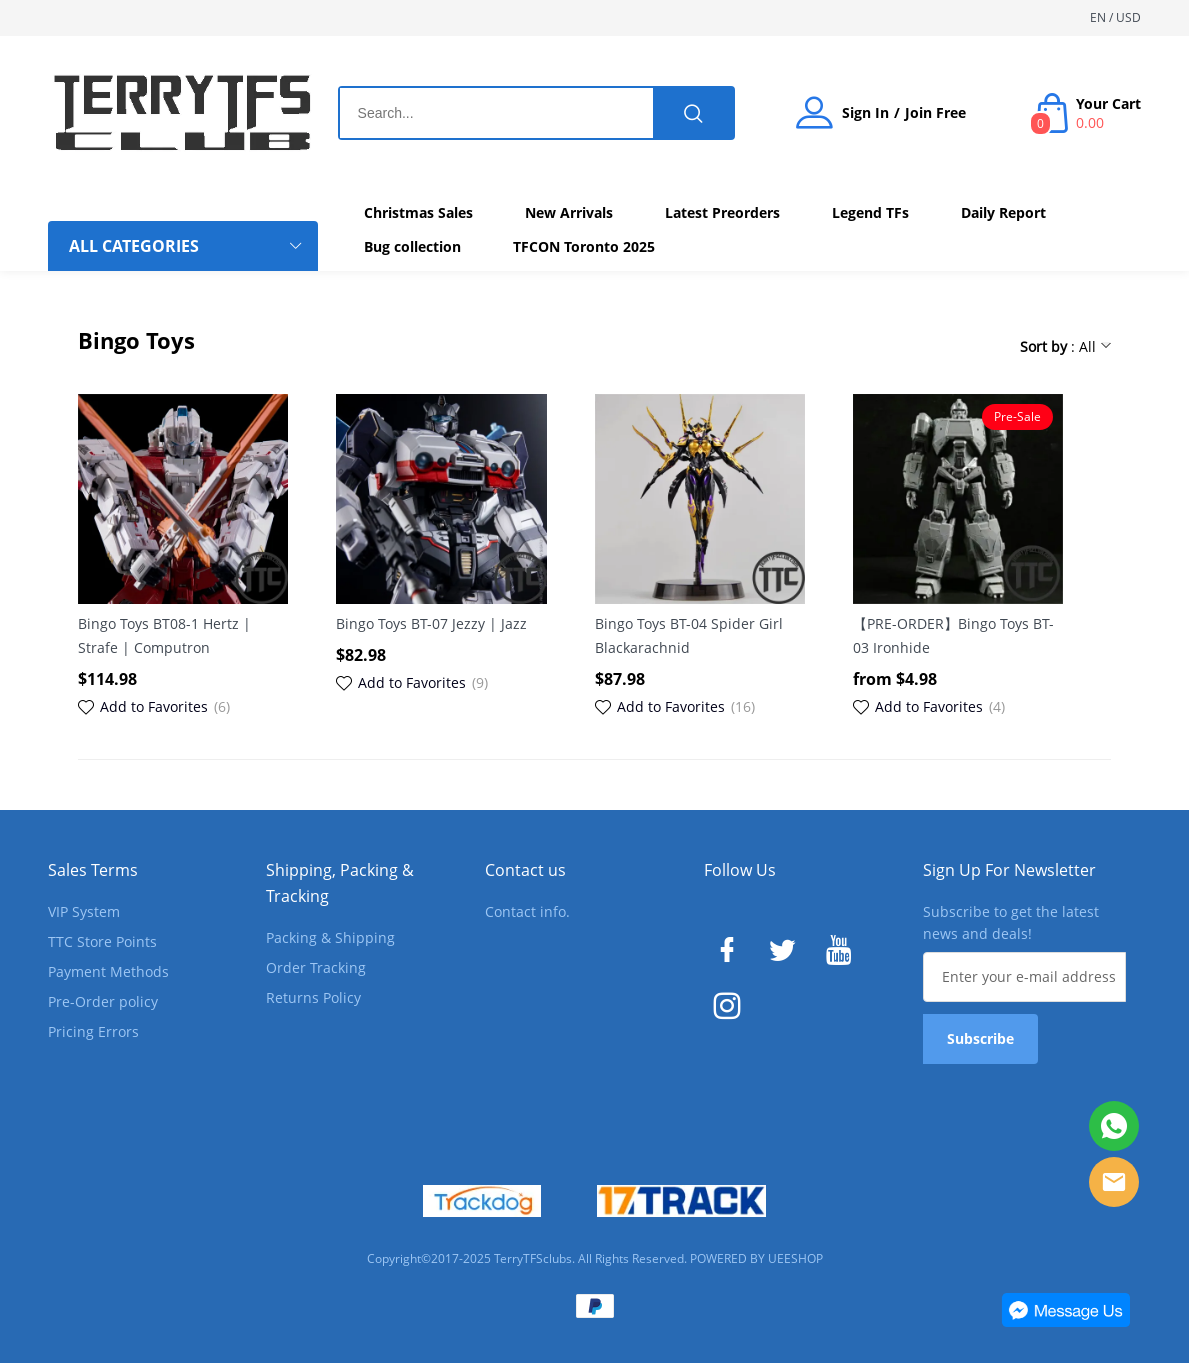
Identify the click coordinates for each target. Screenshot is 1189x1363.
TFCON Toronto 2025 (584, 246)
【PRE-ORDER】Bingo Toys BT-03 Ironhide (953, 635)
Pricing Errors (93, 1031)
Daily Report (1003, 212)
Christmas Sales (418, 212)
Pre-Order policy (103, 1001)
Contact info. (527, 911)
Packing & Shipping (330, 937)
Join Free (935, 113)
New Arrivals (569, 212)
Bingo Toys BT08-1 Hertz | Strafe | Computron (164, 635)
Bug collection (412, 246)
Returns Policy (313, 997)
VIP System (84, 911)
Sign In (865, 113)
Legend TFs (870, 212)
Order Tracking (316, 967)
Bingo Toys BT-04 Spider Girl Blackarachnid (689, 635)
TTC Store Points (102, 941)
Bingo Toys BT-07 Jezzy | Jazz (431, 623)
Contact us (525, 870)
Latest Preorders (722, 212)
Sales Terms (93, 870)
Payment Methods (108, 971)
